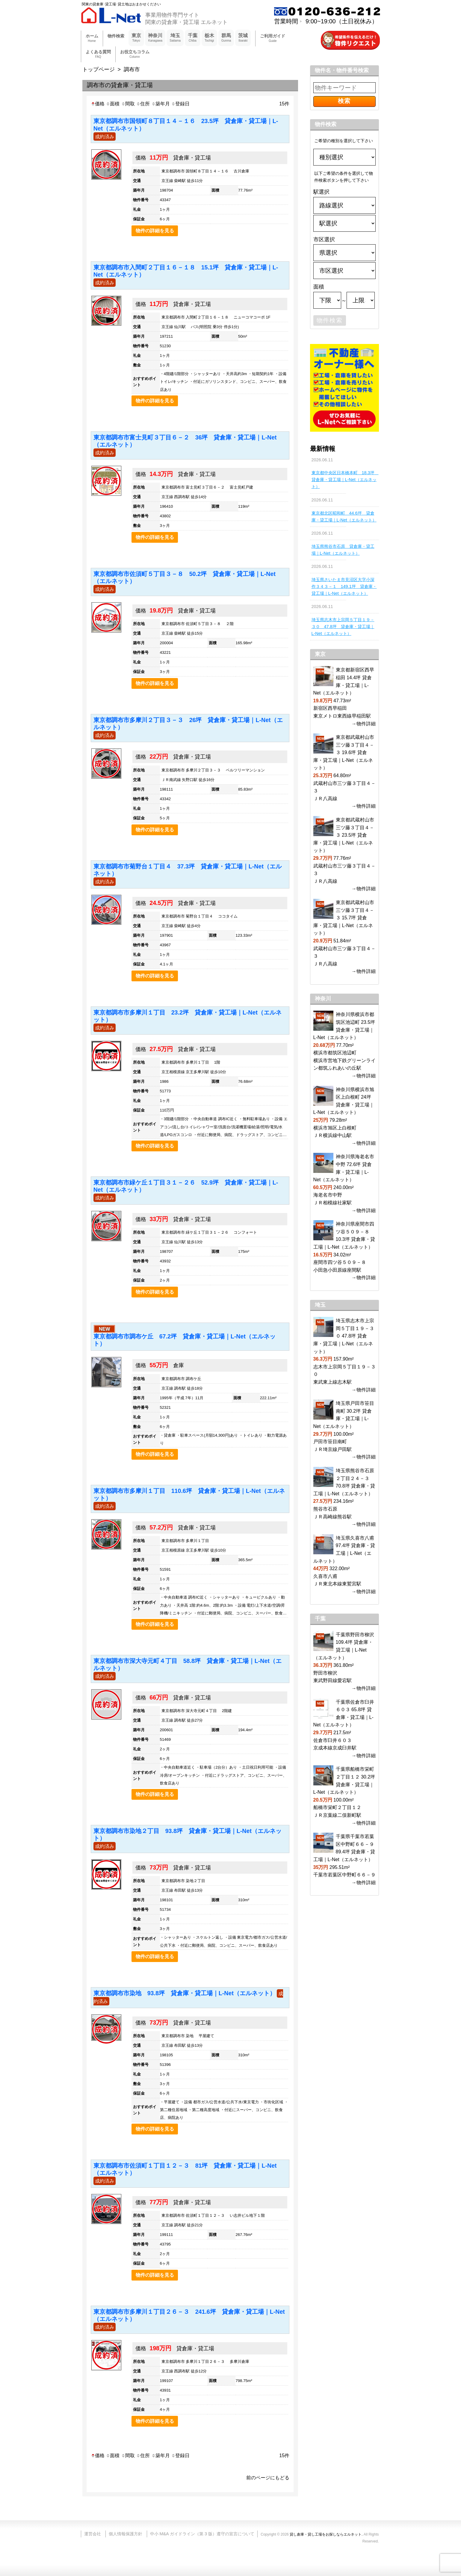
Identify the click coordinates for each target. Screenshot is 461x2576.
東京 (136, 38)
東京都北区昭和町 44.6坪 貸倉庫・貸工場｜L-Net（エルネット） (344, 516)
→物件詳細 (364, 723)
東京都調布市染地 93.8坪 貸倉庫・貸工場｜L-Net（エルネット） (184, 1993)
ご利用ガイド (272, 38)
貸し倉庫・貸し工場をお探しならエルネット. (326, 2534)
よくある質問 (98, 54)
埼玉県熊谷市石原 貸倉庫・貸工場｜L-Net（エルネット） (343, 550)
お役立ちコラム (134, 54)
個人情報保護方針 (125, 2533)
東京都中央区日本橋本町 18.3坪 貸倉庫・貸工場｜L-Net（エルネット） (344, 479)
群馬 (226, 38)
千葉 (192, 38)
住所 (143, 103)
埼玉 (175, 38)
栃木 (209, 38)
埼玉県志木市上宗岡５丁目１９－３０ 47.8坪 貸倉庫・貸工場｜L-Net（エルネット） (343, 626)
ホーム (92, 38)
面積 (113, 103)
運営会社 (92, 2533)
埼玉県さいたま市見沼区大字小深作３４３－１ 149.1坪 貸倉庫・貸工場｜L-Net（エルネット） (344, 586)
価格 (98, 103)
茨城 (243, 38)
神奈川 (155, 38)
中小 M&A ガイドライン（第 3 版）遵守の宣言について (202, 2533)
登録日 (180, 103)
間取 (128, 103)
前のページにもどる (267, 2477)
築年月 (160, 103)
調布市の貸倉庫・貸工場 (120, 85)
